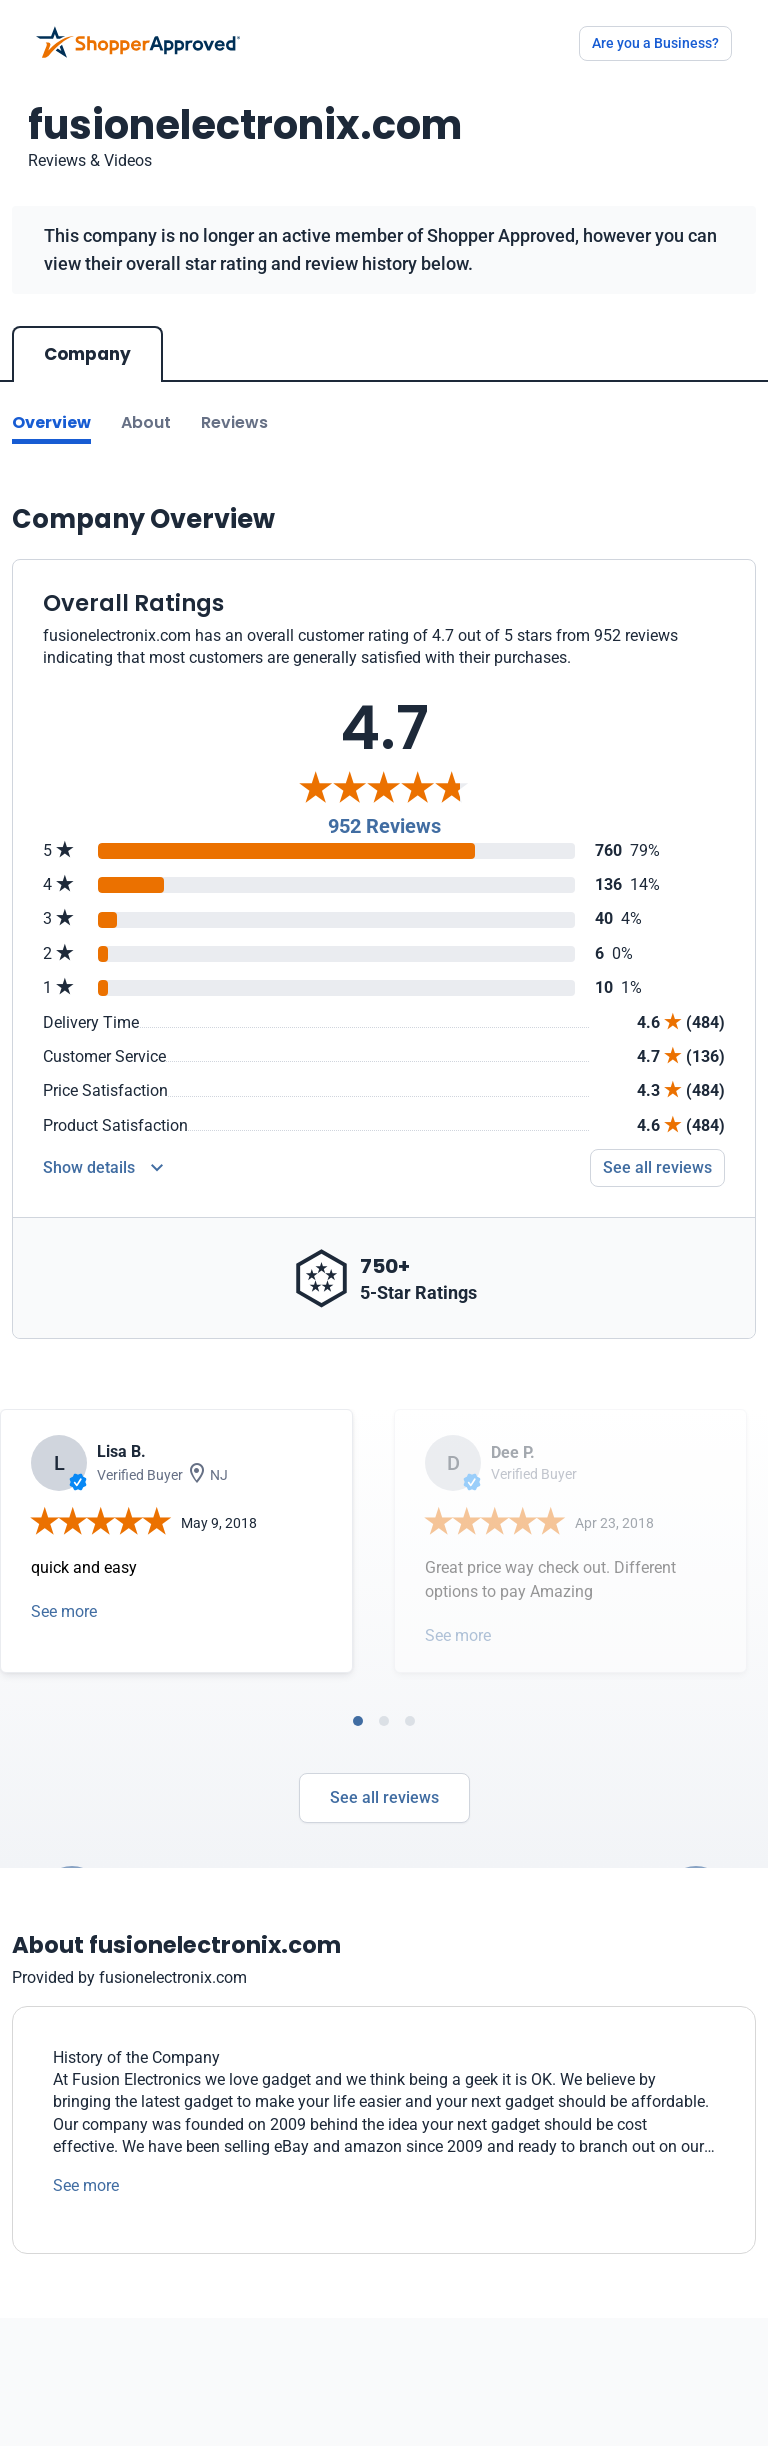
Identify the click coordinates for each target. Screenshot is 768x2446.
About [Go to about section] (146, 422)
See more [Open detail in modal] (64, 1611)
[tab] (358, 1721)
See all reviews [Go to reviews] (657, 1167)
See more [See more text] (86, 2185)
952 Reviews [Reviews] (384, 826)
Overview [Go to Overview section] (51, 422)
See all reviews (384, 1797)
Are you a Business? (655, 43)
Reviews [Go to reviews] (234, 422)
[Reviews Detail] (103, 1168)
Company (87, 354)
